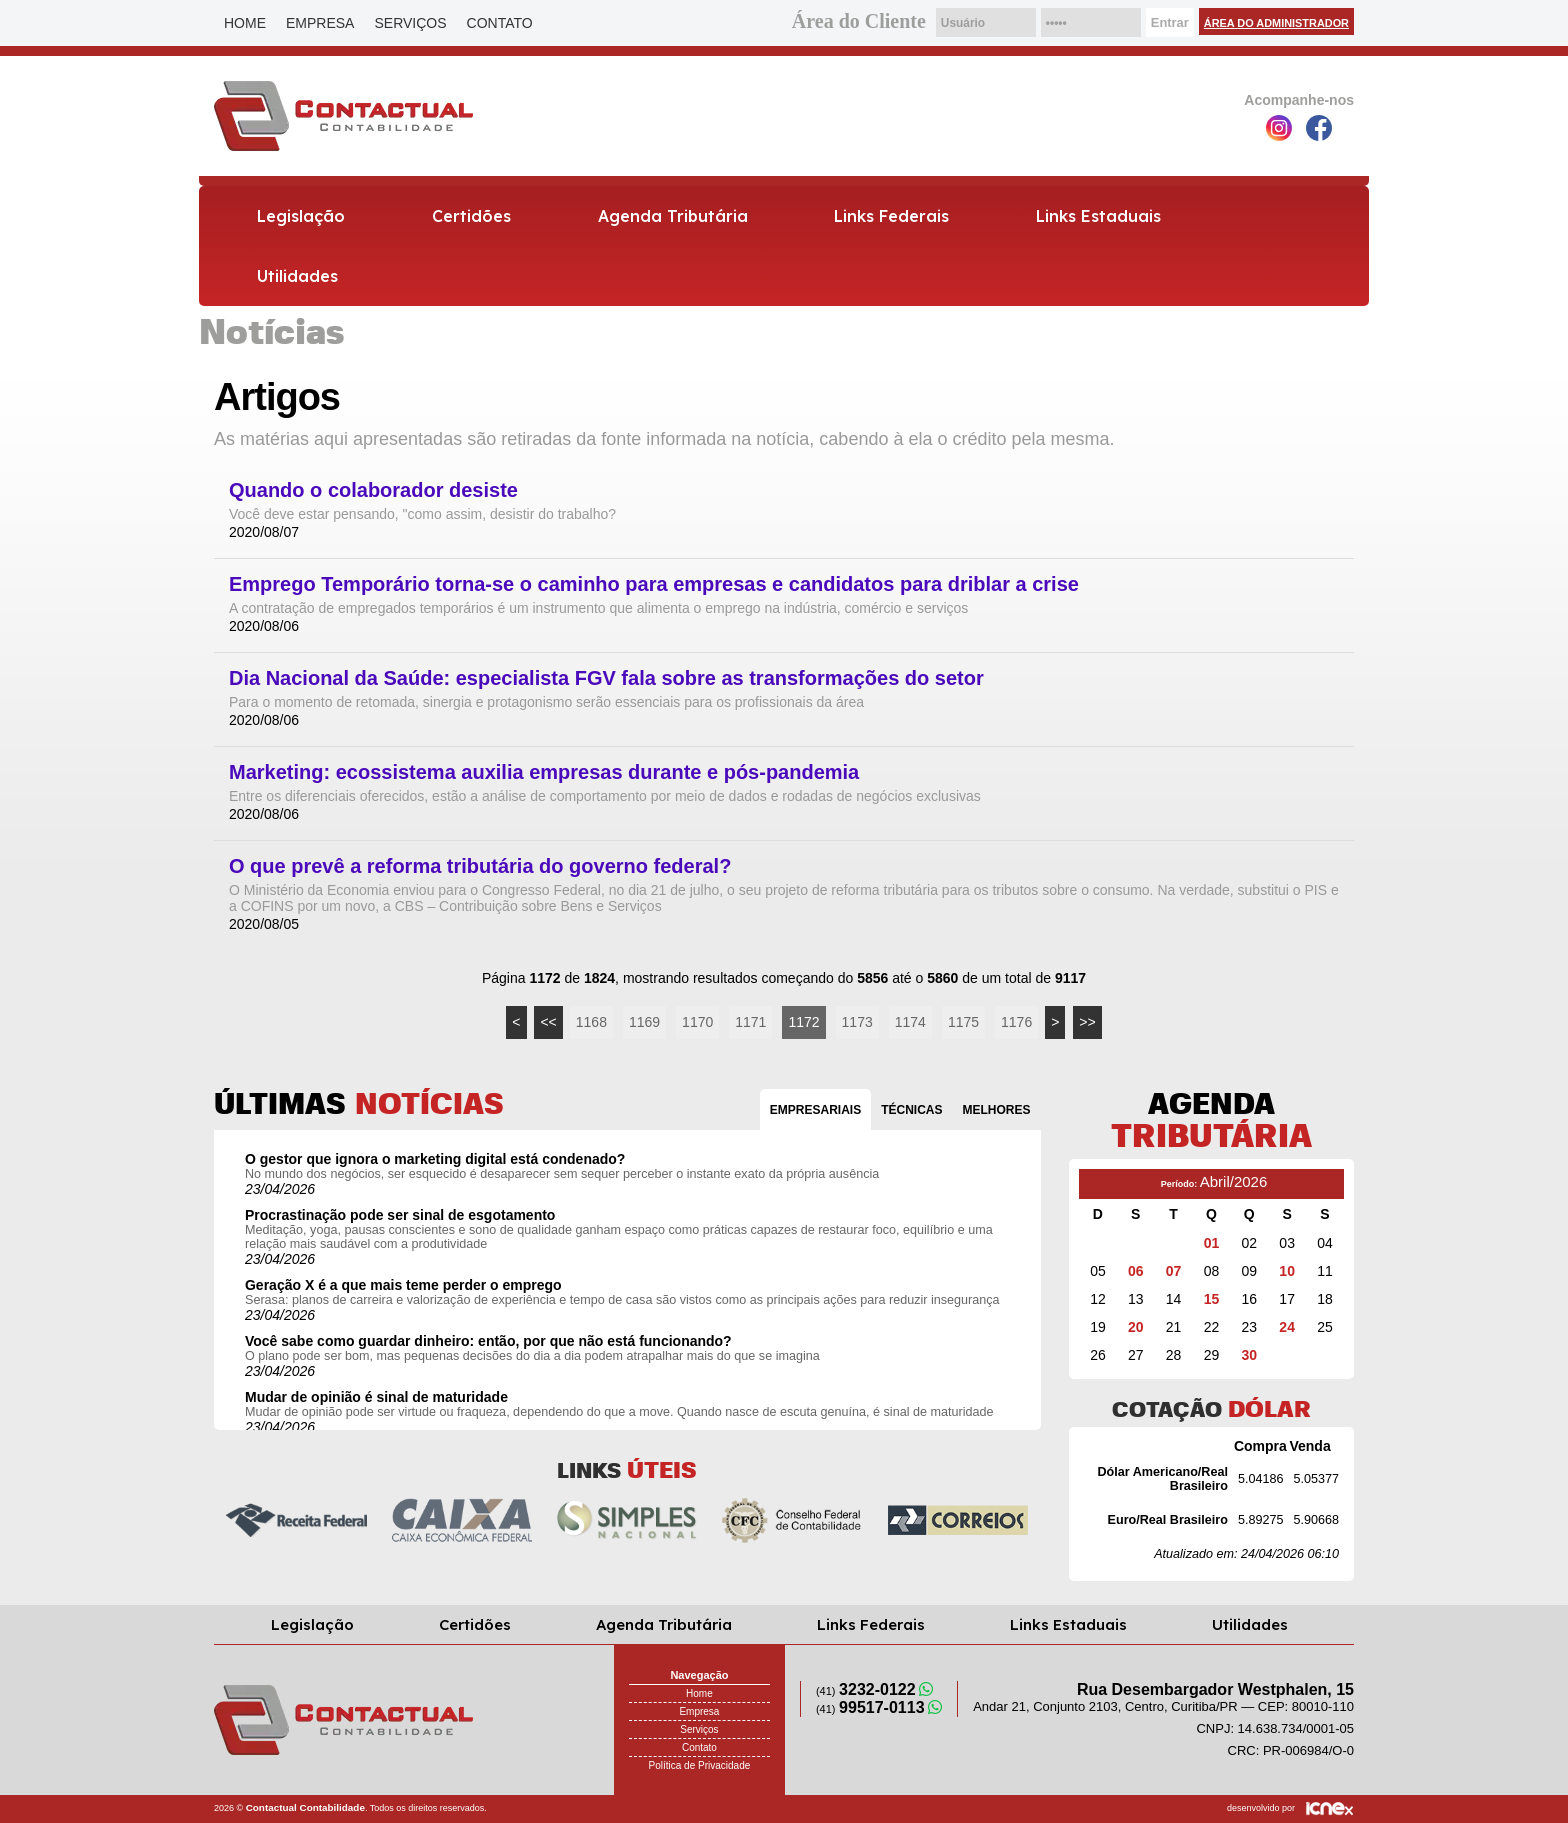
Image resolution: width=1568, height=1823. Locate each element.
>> (1087, 1022)
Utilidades (297, 276)
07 (1174, 1271)
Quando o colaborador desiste (373, 490)
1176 (1016, 1022)
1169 (644, 1022)
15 (1212, 1299)
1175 (963, 1022)
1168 (591, 1022)
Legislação (301, 216)
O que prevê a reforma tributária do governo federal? (480, 866)
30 (1250, 1355)
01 (1212, 1243)
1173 (857, 1022)
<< (548, 1022)
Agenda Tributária (673, 216)
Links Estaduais (1098, 216)
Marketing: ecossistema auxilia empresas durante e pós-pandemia (544, 772)
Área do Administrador (1276, 23)
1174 (910, 1022)
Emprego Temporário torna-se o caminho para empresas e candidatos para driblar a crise (654, 584)
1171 (750, 1022)
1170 (697, 1022)
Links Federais (891, 216)
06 (1136, 1271)
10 (1287, 1271)
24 (1287, 1327)
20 (1136, 1327)
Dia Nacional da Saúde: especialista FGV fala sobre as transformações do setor (606, 678)
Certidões (471, 216)
